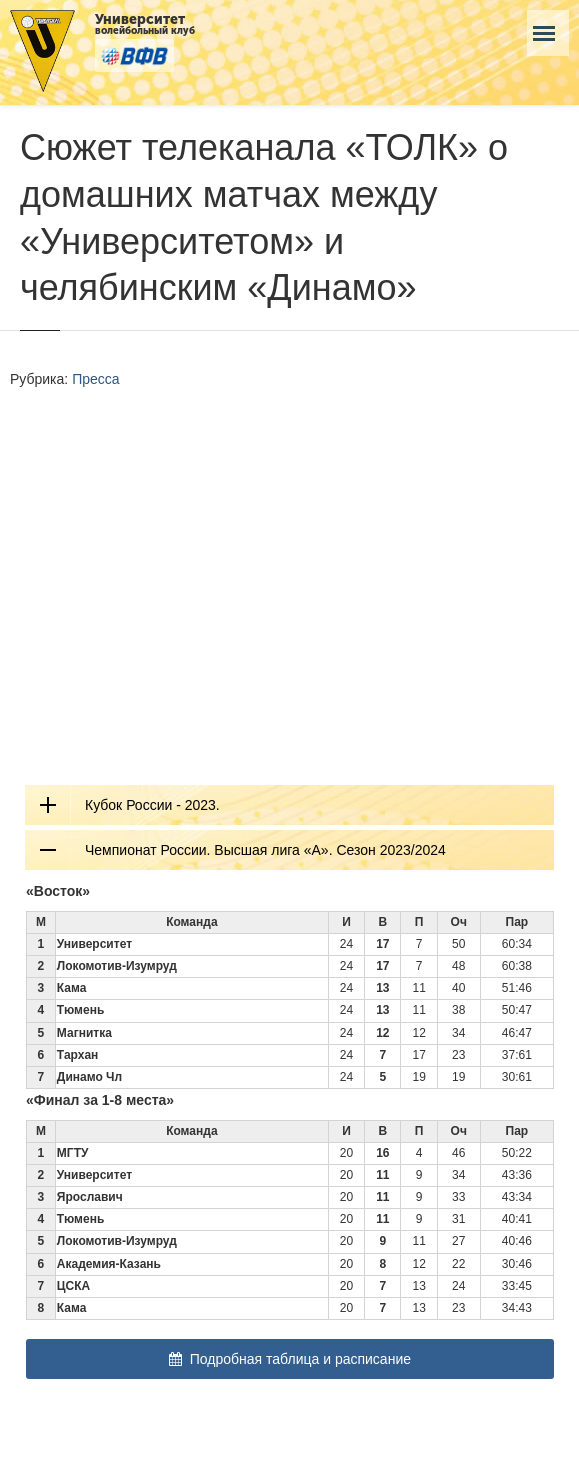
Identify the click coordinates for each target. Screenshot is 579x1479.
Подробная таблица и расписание (290, 1359)
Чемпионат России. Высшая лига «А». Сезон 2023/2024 (265, 850)
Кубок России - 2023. (152, 805)
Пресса (95, 379)
